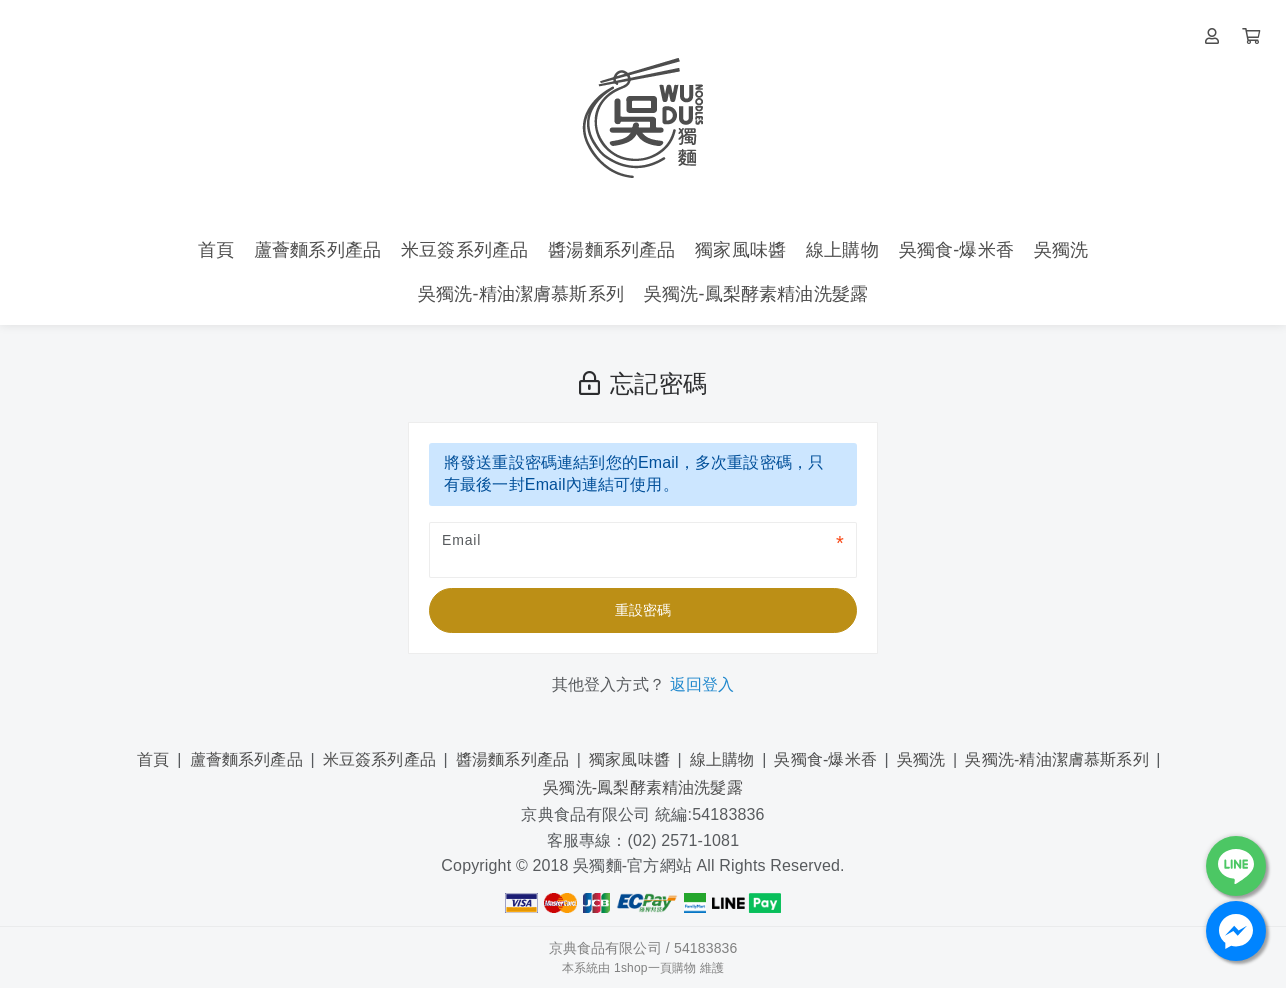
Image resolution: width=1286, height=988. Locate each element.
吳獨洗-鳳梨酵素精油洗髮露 (642, 787)
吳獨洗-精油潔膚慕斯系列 (1056, 759)
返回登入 (702, 684)
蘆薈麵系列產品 (246, 759)
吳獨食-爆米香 (825, 759)
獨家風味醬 (629, 759)
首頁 (153, 759)
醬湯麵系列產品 (512, 759)
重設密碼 (643, 610)
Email (461, 540)
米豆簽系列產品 (379, 759)
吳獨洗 (921, 759)
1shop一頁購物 (655, 968)
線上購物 (722, 759)
